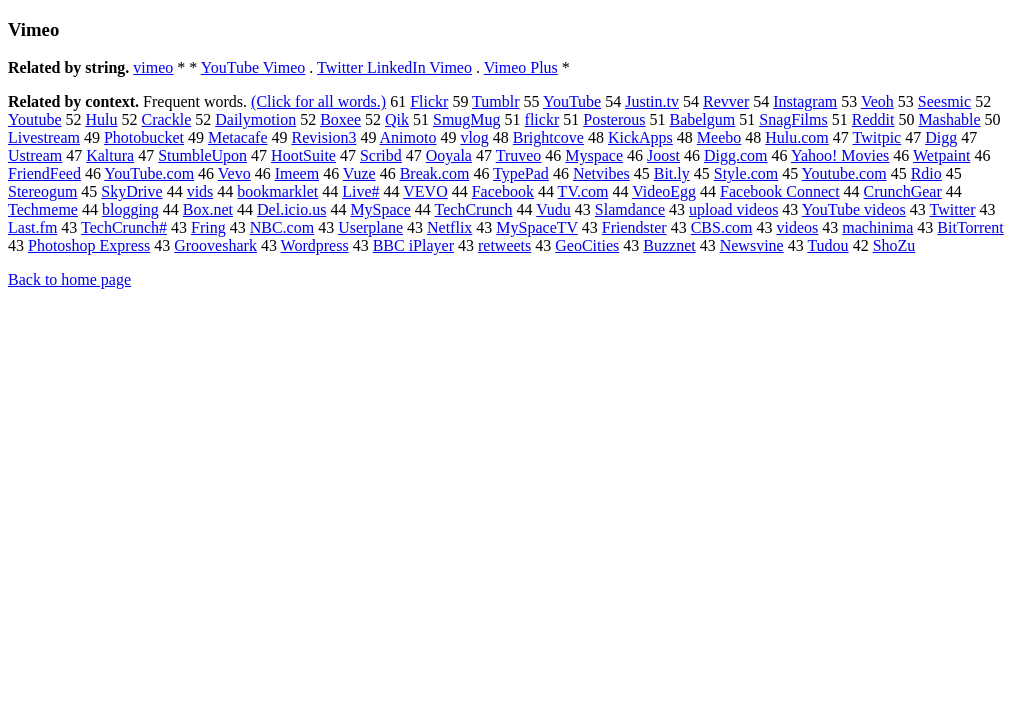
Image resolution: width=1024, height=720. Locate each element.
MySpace (380, 209)
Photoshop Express (89, 245)
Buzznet (669, 245)
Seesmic (944, 101)
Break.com (435, 173)
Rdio (926, 173)
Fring (208, 227)
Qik (397, 119)
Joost (663, 155)
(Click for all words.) (318, 101)
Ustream (35, 155)
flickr (542, 119)
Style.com (746, 173)
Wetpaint (941, 155)
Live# (360, 191)
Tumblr (495, 101)
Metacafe (238, 137)
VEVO (425, 191)
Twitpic (877, 137)
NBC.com (282, 227)
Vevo (234, 173)
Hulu (102, 119)
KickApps (640, 137)
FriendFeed (44, 173)
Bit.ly (672, 173)
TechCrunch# (124, 227)
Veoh (877, 101)
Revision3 (323, 137)
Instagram (805, 101)
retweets (504, 245)
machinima (877, 227)
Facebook (503, 191)
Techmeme (43, 209)
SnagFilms (793, 119)
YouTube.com (149, 173)
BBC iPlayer (413, 245)
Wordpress (315, 245)
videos (797, 227)
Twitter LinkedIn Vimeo (394, 67)
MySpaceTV (536, 227)
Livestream (44, 137)
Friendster (634, 227)
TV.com (583, 191)
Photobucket (144, 137)
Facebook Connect (780, 191)
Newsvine (752, 245)
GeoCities (587, 245)
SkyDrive (131, 191)
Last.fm (32, 227)
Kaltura (110, 155)
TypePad (521, 173)
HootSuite (303, 155)
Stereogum (42, 191)
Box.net (208, 209)
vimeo (153, 67)
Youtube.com (844, 173)
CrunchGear (903, 191)
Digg (941, 137)
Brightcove (548, 137)
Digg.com (736, 155)
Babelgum (702, 119)
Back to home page (69, 279)
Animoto (408, 137)
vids (200, 191)
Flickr (429, 101)
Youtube (35, 119)
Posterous (614, 119)
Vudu (553, 209)
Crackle (167, 119)
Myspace (594, 155)
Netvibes (601, 173)
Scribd (381, 155)
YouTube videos (854, 209)
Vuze (359, 173)
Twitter (953, 209)
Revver (726, 101)
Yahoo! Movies (840, 155)
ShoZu (894, 245)
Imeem (297, 173)
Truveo (519, 155)
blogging (130, 209)
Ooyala (449, 155)
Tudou (827, 245)
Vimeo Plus (521, 67)
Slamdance (630, 209)
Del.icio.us (291, 209)
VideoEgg (664, 191)
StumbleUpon (202, 155)
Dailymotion (255, 119)
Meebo (719, 137)
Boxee (340, 119)
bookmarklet (277, 191)
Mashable (949, 119)
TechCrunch (474, 209)
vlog (474, 137)
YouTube (572, 101)
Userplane (370, 227)
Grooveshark (215, 245)
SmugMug (467, 119)
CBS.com (722, 227)
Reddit (873, 119)
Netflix (449, 227)
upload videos (733, 209)
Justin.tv (652, 101)
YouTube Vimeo (253, 67)
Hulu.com (797, 137)
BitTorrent (970, 227)
